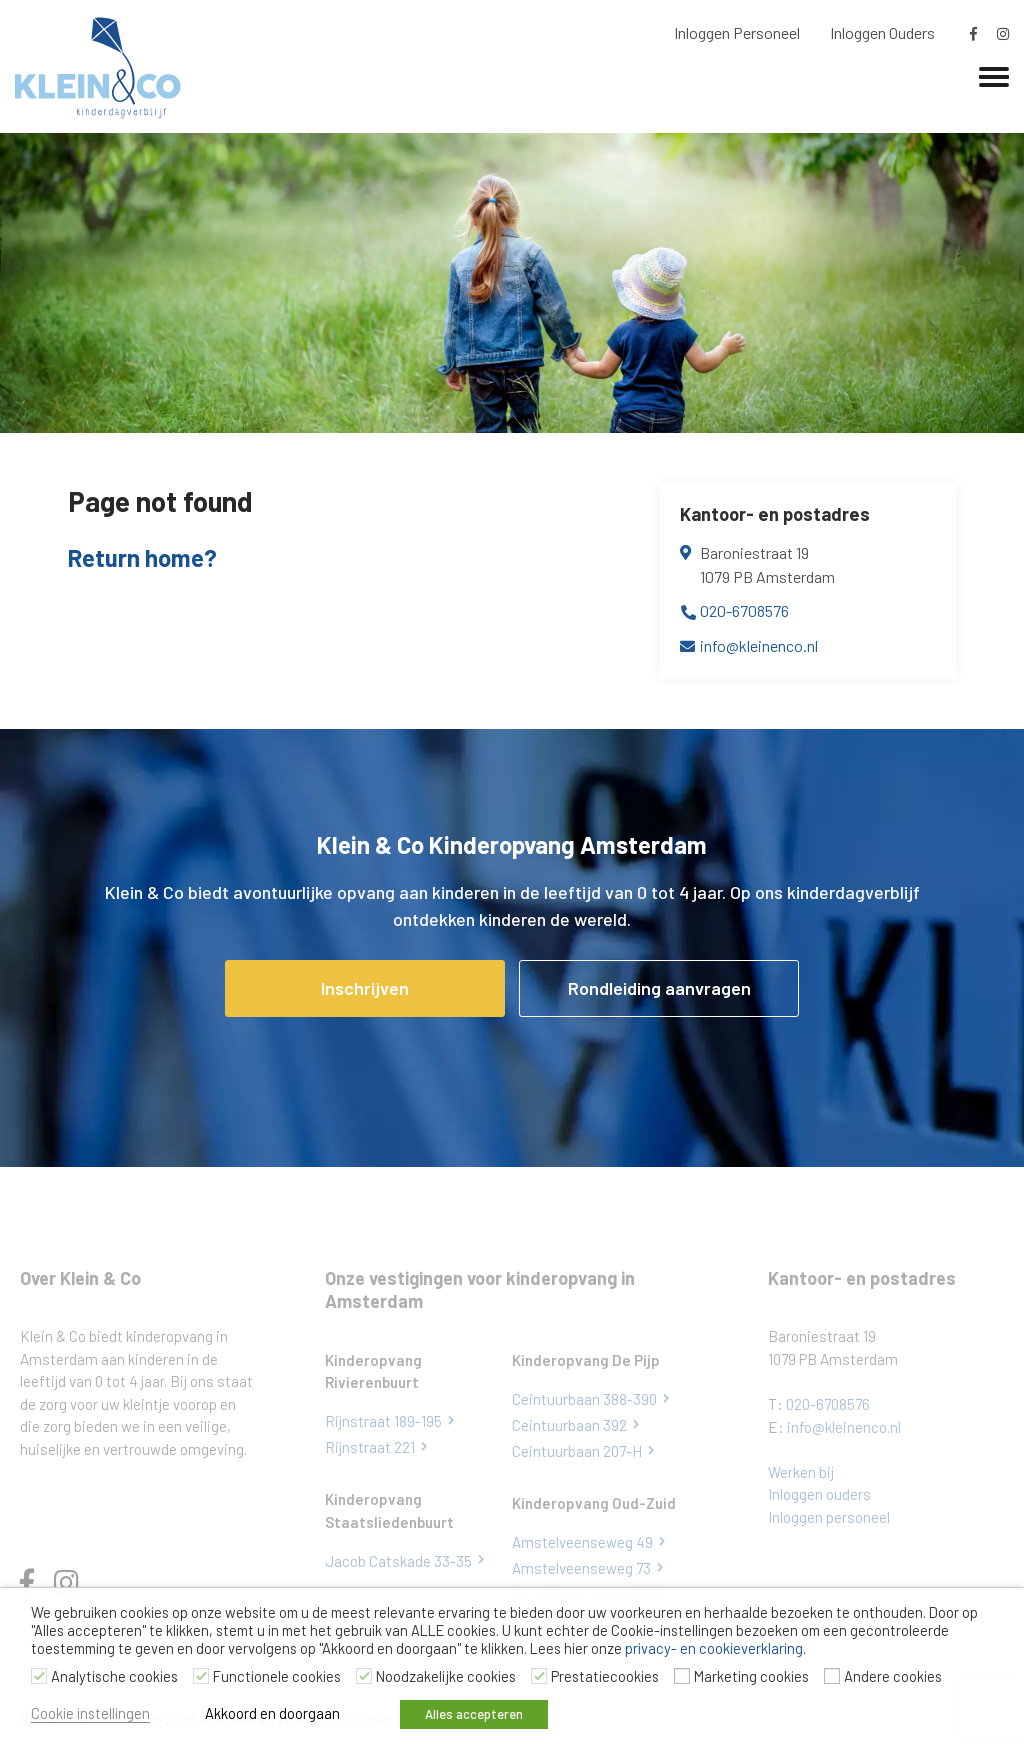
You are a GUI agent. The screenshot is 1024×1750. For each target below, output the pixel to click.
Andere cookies (893, 1676)
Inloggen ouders (819, 1494)
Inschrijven (365, 988)
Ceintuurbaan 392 (569, 1425)
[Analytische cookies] (39, 1676)
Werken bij (801, 1472)
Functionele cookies (277, 1676)
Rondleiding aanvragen (659, 988)
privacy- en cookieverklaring (714, 1648)
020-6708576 (744, 610)
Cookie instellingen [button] (90, 1713)
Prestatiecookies (605, 1676)
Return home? (142, 557)
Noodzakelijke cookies (446, 1676)
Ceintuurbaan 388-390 (584, 1399)
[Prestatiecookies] (539, 1676)
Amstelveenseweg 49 (582, 1542)
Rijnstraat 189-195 (383, 1421)
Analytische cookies (114, 1676)
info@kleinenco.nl (759, 645)
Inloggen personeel (829, 1517)
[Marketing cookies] (682, 1676)
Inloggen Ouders (882, 32)
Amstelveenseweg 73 (581, 1568)
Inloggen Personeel (737, 32)
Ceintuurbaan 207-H (577, 1451)
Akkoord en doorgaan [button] (272, 1713)
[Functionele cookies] (201, 1676)
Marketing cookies (751, 1676)
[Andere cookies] (832, 1676)
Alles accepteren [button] (474, 1714)
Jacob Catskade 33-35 (398, 1561)
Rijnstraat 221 (370, 1447)
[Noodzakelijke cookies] (364, 1676)
